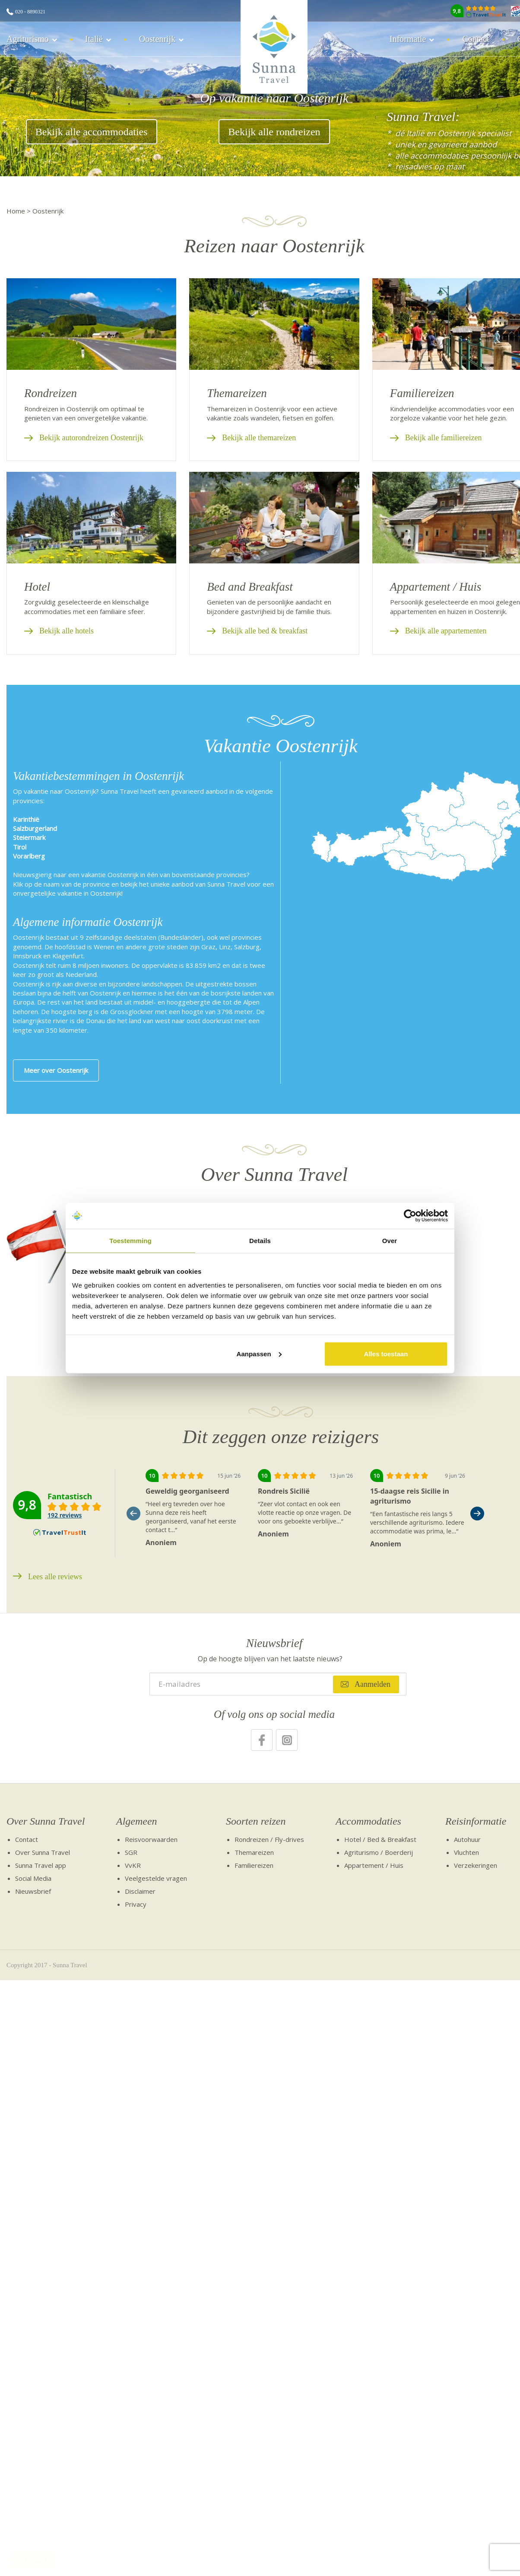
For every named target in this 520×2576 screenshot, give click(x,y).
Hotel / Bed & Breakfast (380, 1839)
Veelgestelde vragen (156, 1878)
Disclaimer (140, 1891)
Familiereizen (254, 1865)
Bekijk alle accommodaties (91, 131)
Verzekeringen (475, 1865)
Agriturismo (27, 39)
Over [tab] (389, 1240)
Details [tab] (260, 1240)
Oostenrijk (157, 39)
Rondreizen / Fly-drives (269, 1839)
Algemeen (136, 1821)
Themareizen (254, 1852)
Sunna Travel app (40, 1865)
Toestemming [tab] (130, 1240)
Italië (94, 39)
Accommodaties (368, 1821)
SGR (131, 1852)
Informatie (408, 39)
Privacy (135, 1904)
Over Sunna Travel (45, 1821)
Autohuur (467, 1839)
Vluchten (466, 1852)
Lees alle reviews (55, 1576)
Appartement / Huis (373, 1865)
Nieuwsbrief (33, 1891)
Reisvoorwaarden (151, 1839)
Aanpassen (259, 1353)
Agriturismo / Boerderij (378, 1852)
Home (15, 211)
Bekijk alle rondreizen (274, 131)
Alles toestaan (386, 1353)
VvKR (133, 1865)
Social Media (33, 1878)
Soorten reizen (255, 1821)
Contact (475, 39)
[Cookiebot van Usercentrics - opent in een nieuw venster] (410, 1215)
